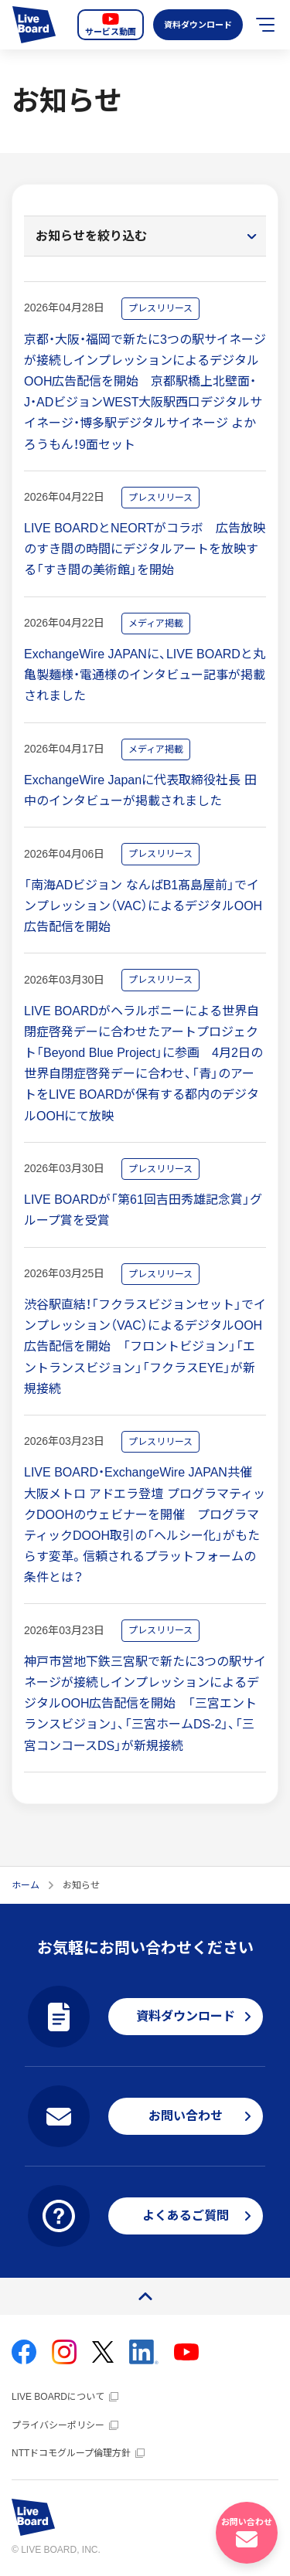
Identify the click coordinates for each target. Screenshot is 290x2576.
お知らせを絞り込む (91, 236)
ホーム (25, 1885)
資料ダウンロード (196, 24)
